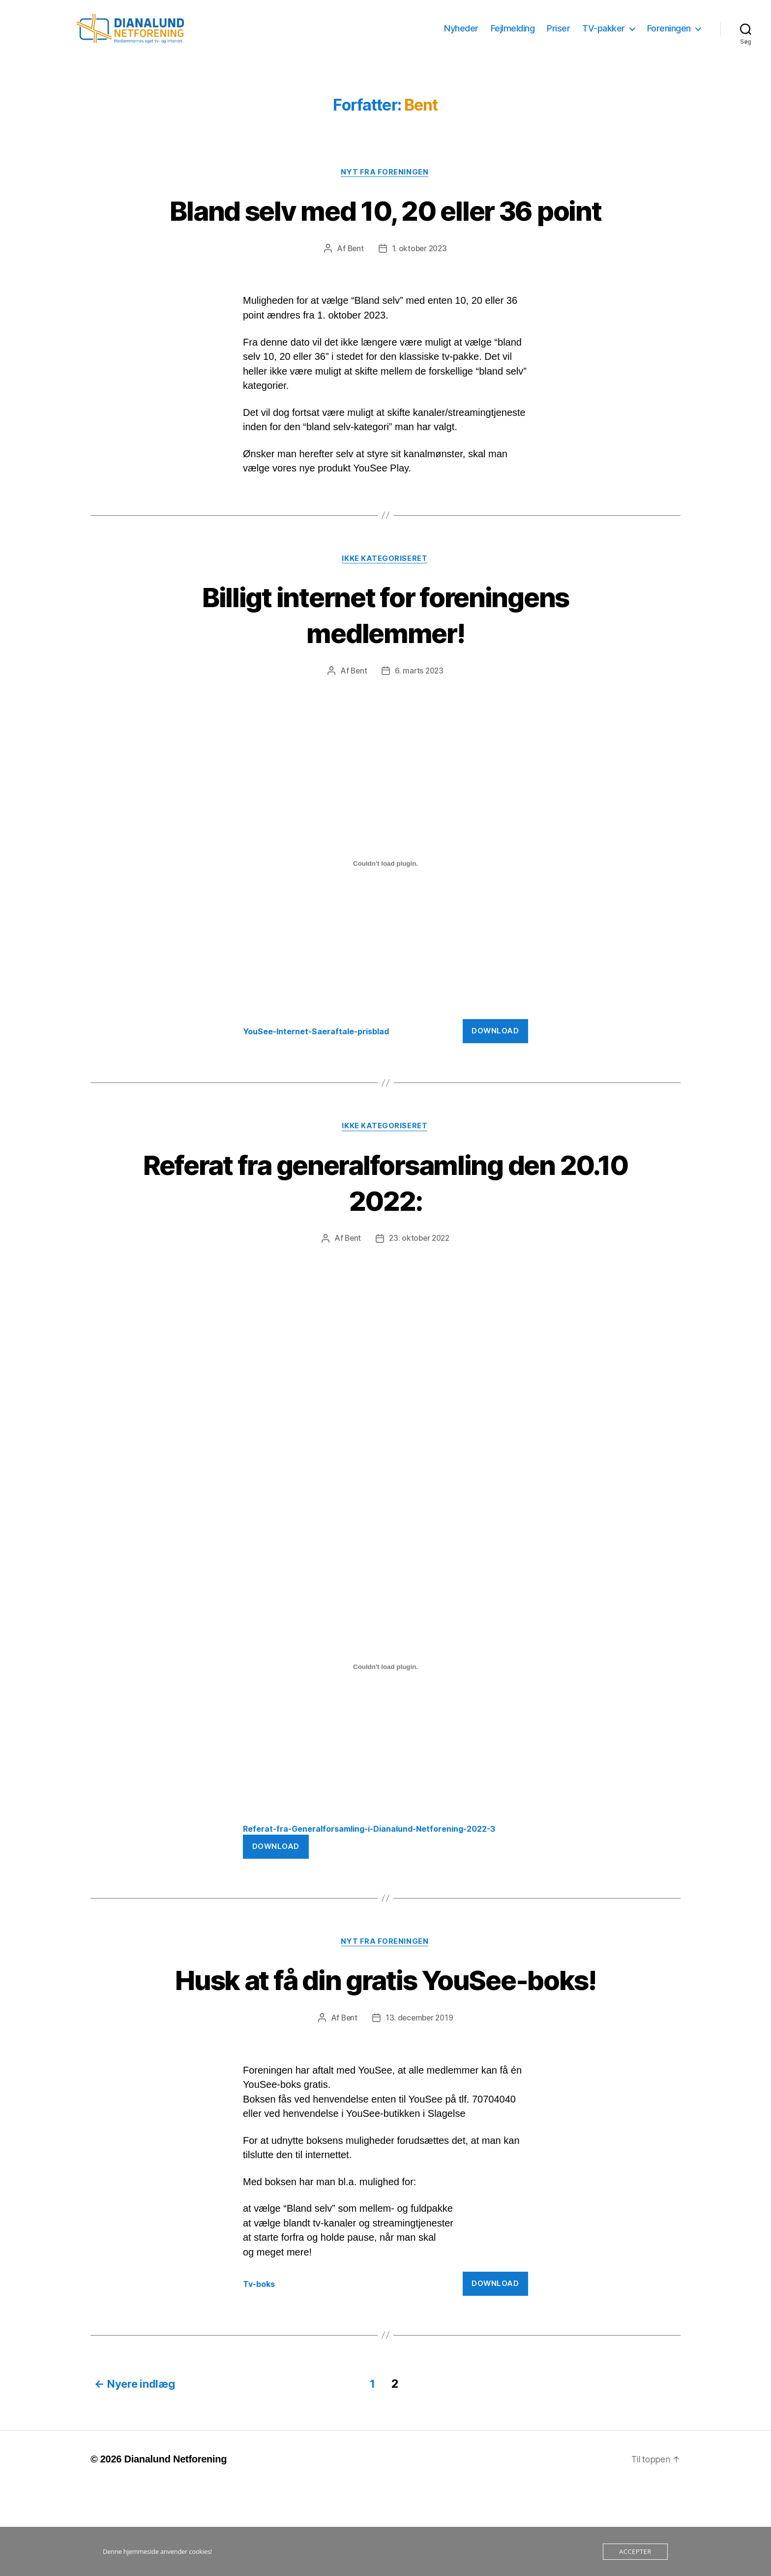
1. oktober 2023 (419, 300)
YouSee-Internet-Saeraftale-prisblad (321, 1083)
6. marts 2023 (419, 723)
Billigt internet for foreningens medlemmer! (385, 666)
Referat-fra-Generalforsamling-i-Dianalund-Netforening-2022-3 (379, 1881)
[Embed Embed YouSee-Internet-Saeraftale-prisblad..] (385, 915)
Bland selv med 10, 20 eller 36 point (385, 243)
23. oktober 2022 (420, 1291)
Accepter (635, 2551)
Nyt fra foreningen (386, 187)
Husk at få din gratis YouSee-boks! (385, 2051)
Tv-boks (260, 2373)
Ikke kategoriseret (385, 610)
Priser (558, 35)
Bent (354, 300)
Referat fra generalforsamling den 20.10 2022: (385, 1234)
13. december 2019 (420, 2108)
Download (495, 1082)
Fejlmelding (513, 35)
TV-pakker (603, 35)
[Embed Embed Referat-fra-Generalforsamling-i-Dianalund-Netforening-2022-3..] (385, 1720)
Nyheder (461, 35)
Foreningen (669, 35)
